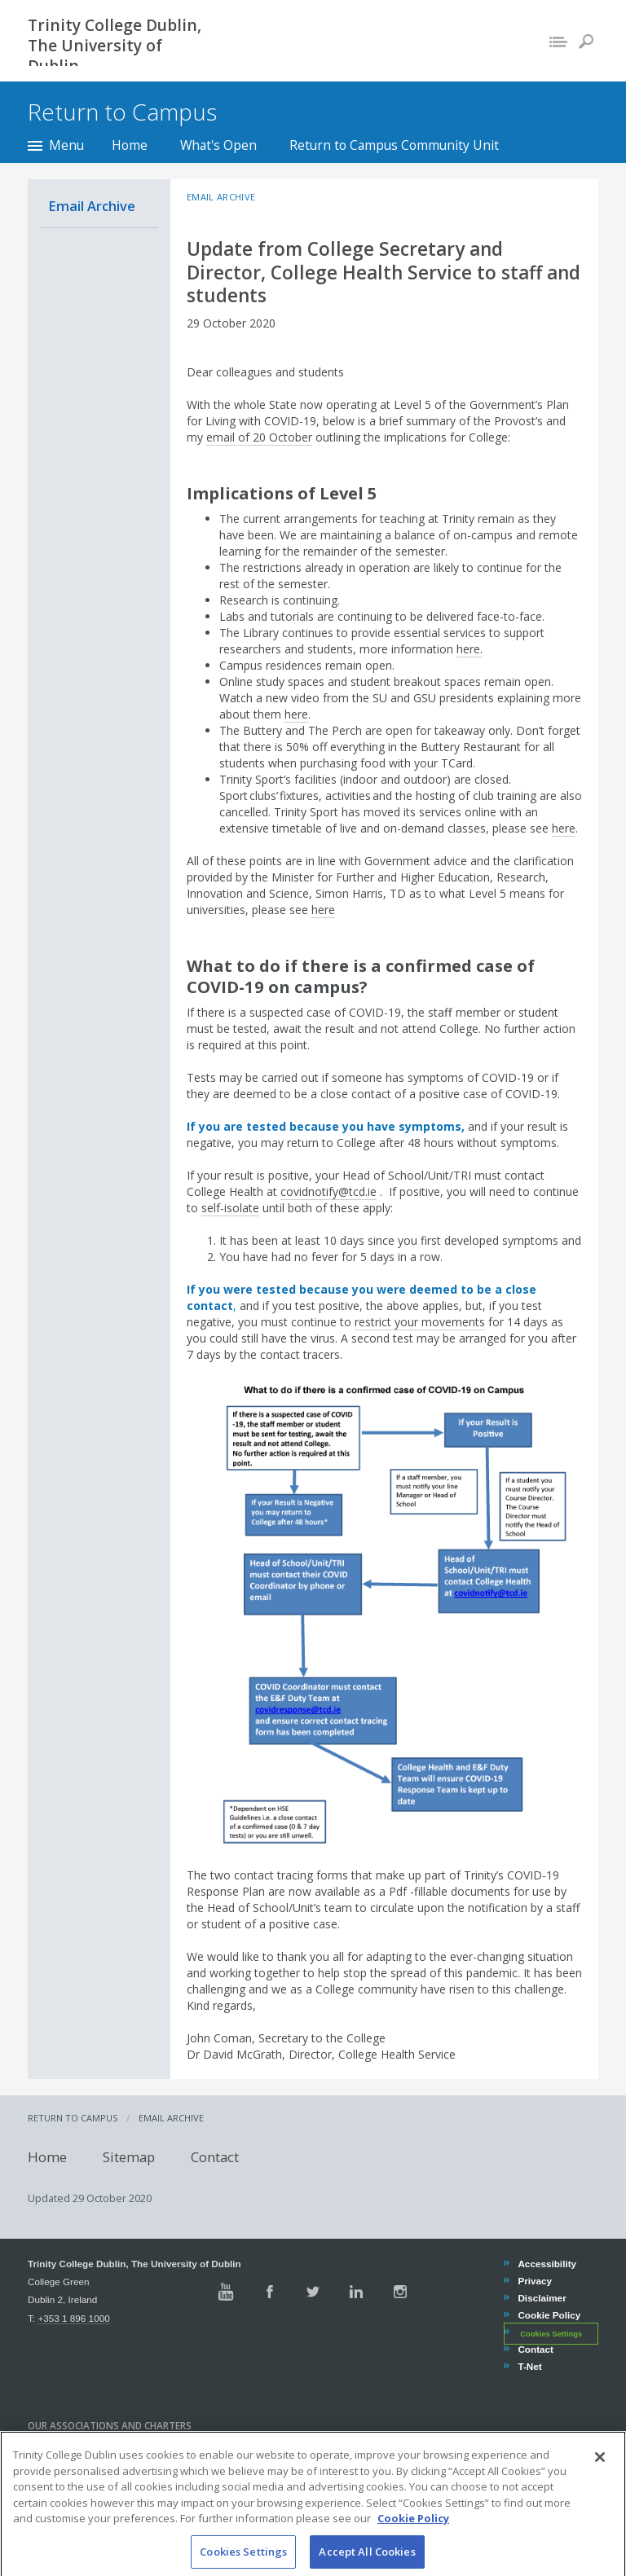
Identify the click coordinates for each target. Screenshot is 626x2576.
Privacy (534, 2280)
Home (130, 145)
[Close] (600, 2474)
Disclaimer (541, 2297)
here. (469, 649)
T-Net (529, 2366)
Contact (215, 2156)
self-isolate (230, 1207)
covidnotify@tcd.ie (328, 1191)
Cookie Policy (548, 2315)
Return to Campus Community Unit (394, 145)
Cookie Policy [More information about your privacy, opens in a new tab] (413, 2535)
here (296, 714)
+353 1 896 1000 (73, 2318)
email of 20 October (259, 437)
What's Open (218, 145)
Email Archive (91, 205)
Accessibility (546, 2263)
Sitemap (129, 2156)
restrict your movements (420, 1322)
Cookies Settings (551, 2333)
